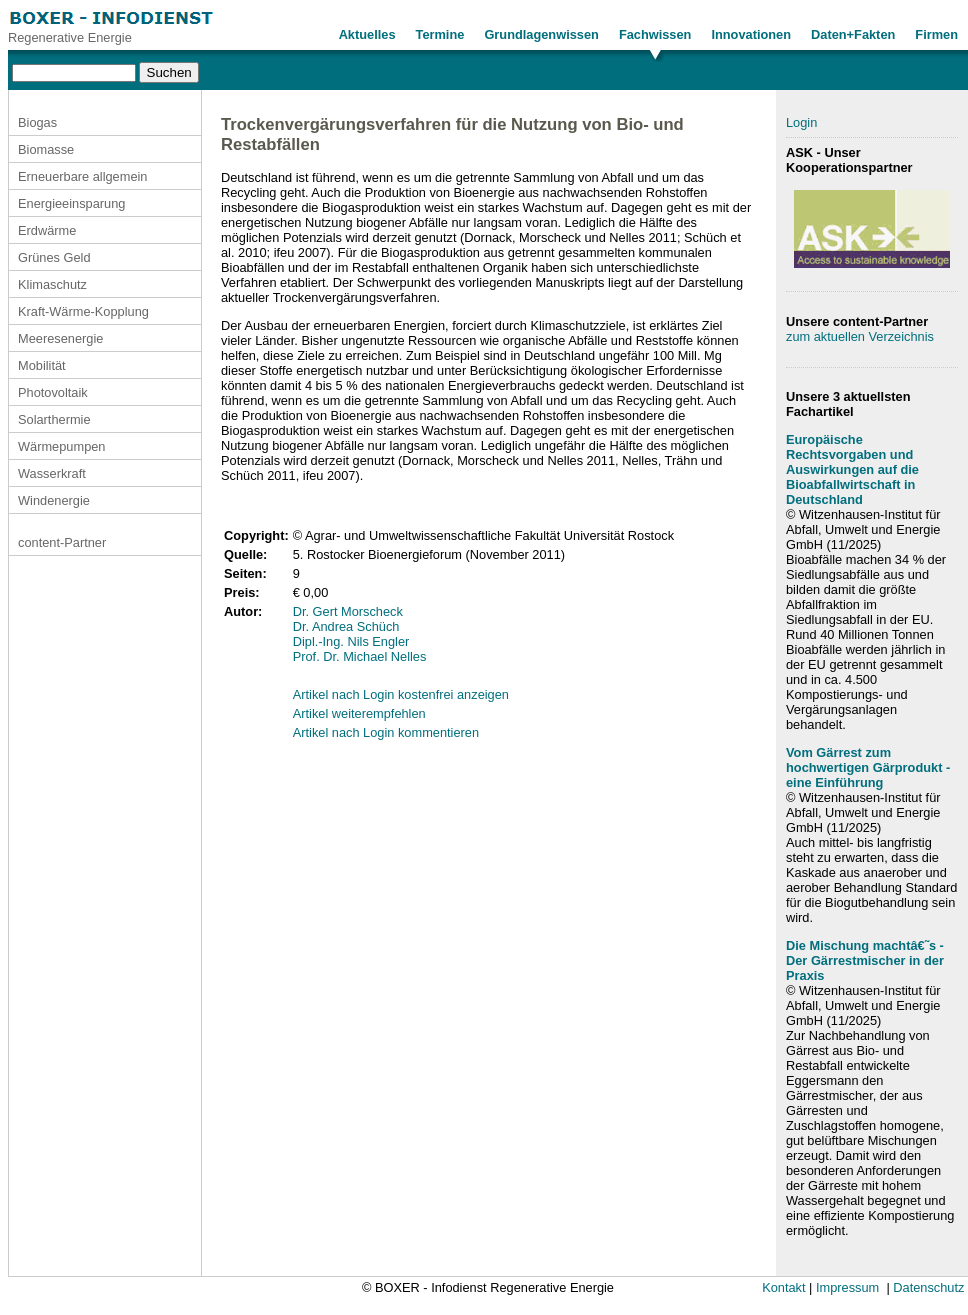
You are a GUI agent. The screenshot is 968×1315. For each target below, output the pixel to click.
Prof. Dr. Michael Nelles (360, 656)
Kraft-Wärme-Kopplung (83, 311)
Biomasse (46, 149)
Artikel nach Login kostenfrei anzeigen (401, 694)
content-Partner (62, 542)
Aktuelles (367, 34)
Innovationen (751, 34)
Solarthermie (54, 419)
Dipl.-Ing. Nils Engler (351, 641)
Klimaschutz (52, 284)
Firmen (936, 34)
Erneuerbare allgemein (82, 176)
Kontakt (783, 1287)
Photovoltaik (53, 392)
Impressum (847, 1287)
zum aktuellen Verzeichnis (860, 336)
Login (801, 122)
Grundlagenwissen (541, 34)
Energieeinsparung (71, 203)
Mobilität (42, 365)
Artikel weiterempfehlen (359, 713)
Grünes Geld (54, 257)
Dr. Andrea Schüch (346, 626)
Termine (440, 34)
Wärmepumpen (61, 446)
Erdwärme (47, 230)
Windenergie (54, 500)
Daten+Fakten (853, 34)
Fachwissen (655, 34)
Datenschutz (928, 1287)
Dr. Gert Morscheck (348, 611)
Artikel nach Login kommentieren (386, 732)
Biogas (37, 122)
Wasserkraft (52, 473)
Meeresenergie (60, 338)
